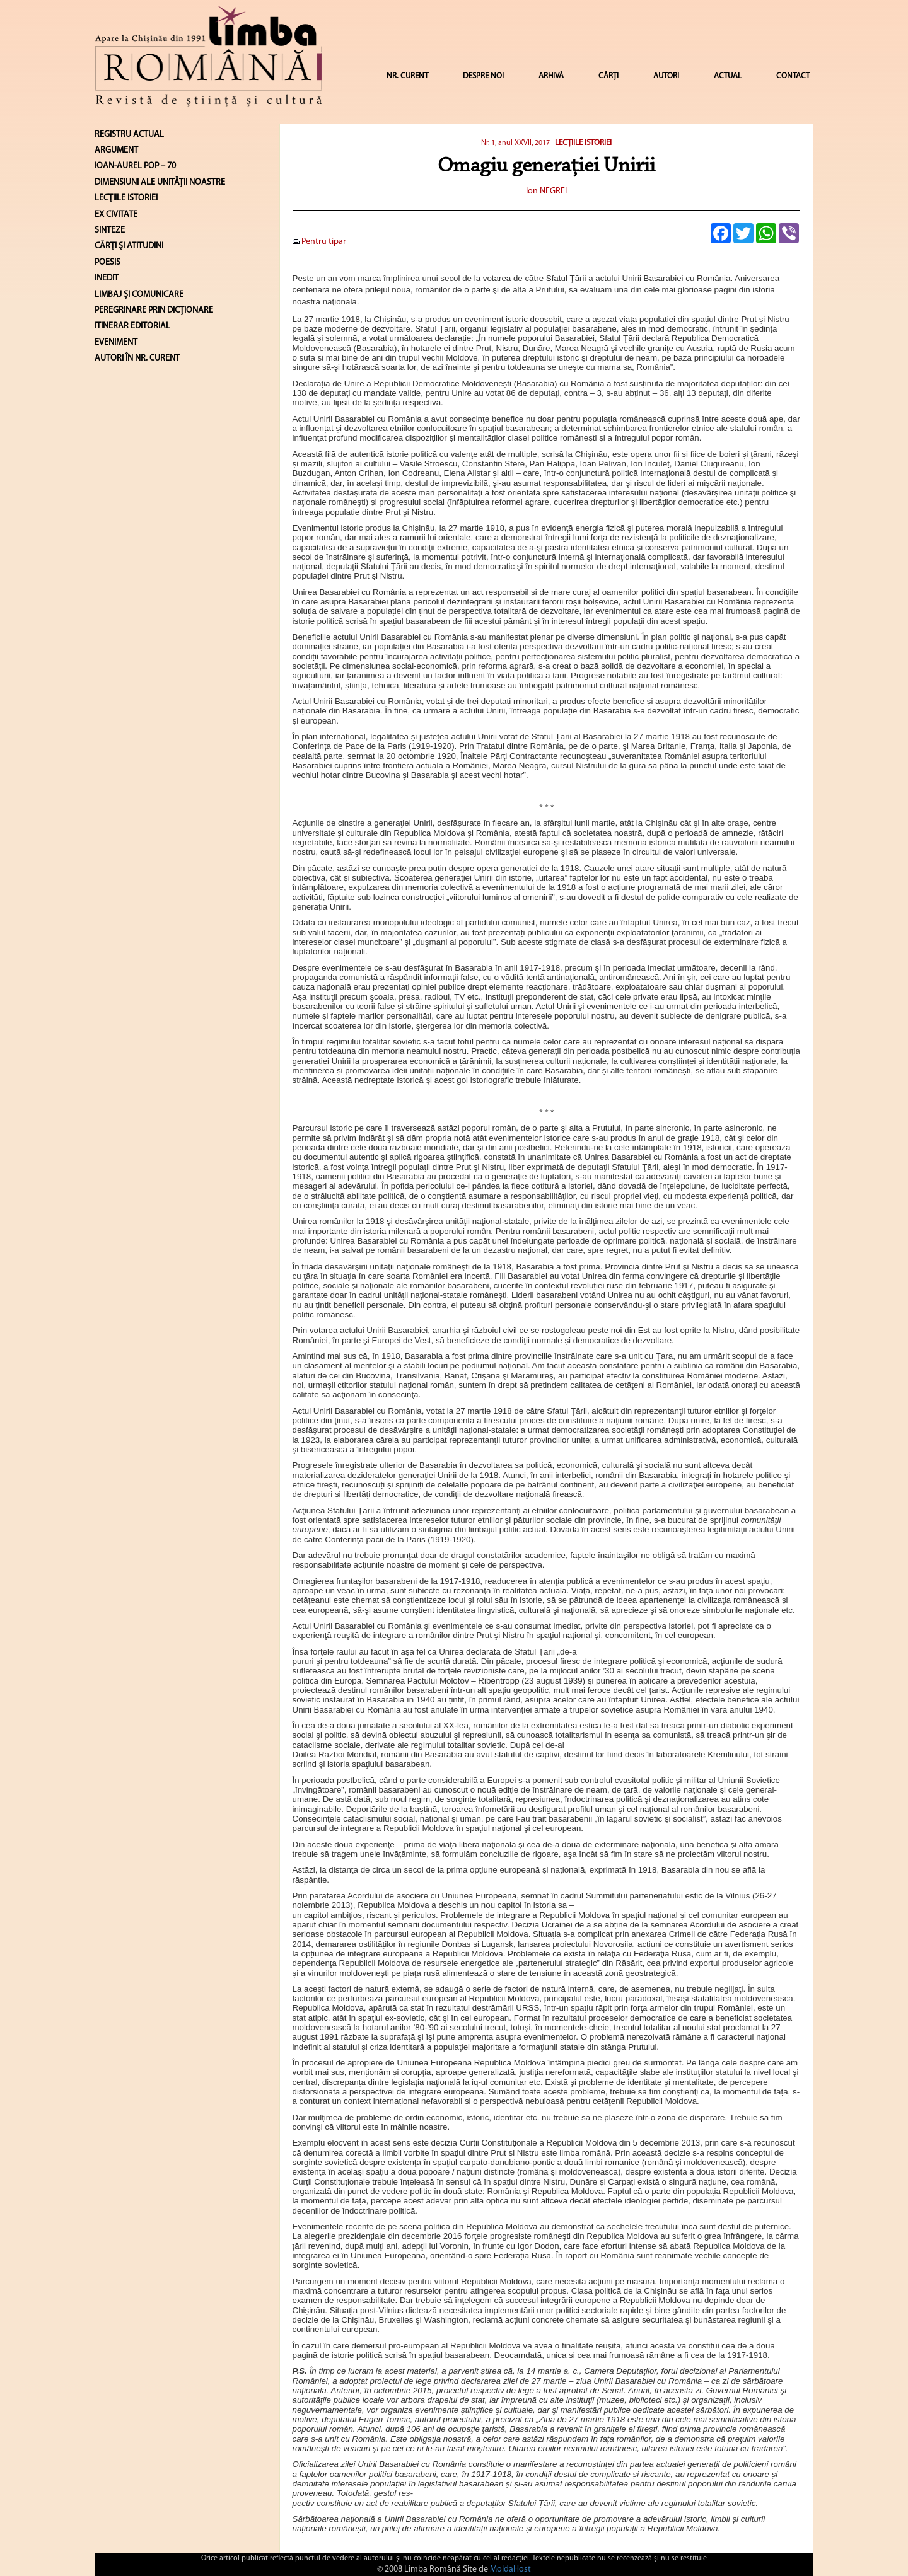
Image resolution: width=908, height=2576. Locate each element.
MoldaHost (510, 2569)
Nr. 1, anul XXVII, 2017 (515, 143)
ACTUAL (728, 76)
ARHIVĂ (551, 76)
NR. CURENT (407, 76)
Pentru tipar (319, 241)
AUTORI (666, 76)
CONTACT (793, 76)
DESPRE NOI (483, 76)
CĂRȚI (608, 76)
